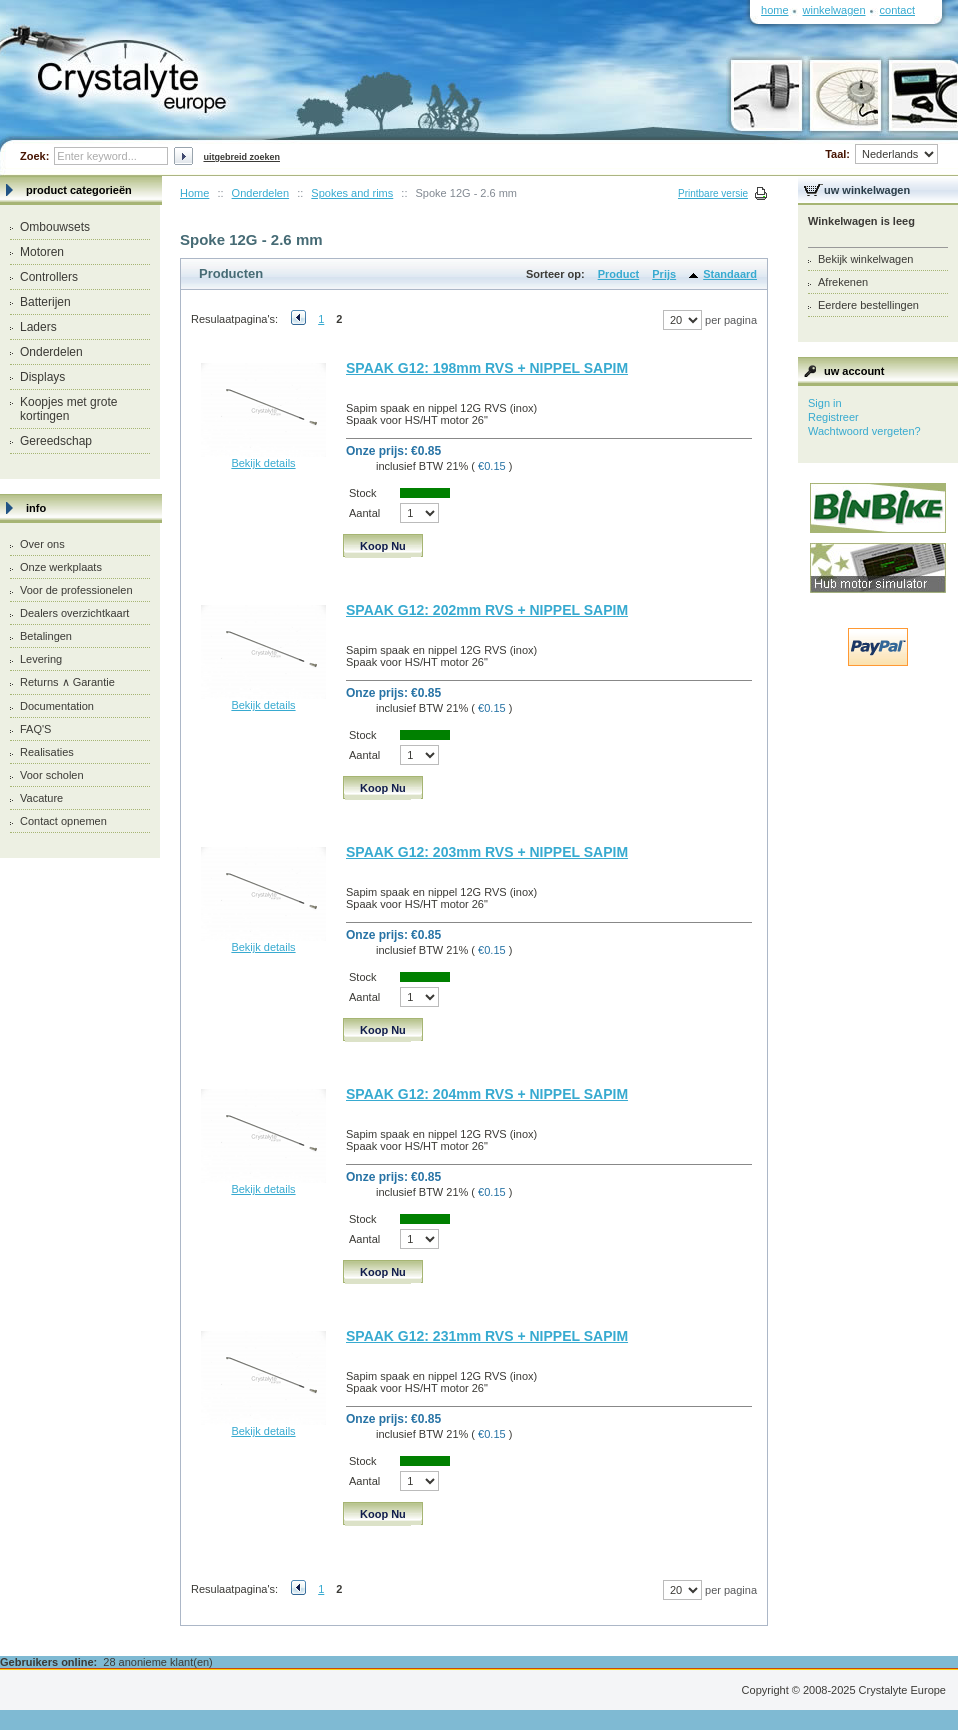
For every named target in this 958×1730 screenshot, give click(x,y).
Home (194, 193)
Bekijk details (263, 463)
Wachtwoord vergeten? (864, 431)
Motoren (42, 252)
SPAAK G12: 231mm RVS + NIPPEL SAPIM (487, 1336)
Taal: (881, 154)
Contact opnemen (63, 821)
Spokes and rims (352, 193)
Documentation (57, 706)
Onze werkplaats (61, 567)
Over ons (42, 544)
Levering (41, 659)
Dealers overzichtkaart (74, 613)
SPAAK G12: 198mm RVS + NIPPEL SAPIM (487, 368)
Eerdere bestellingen (868, 305)
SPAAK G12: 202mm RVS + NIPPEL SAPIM (487, 610)
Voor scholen (52, 775)
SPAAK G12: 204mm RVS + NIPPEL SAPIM (487, 1094)
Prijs (664, 274)
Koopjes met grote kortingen (68, 409)
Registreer (833, 417)
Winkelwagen (834, 10)
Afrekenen (843, 282)
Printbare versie (713, 193)
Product (619, 274)
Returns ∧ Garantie (67, 682)
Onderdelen (51, 352)
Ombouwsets (55, 227)
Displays (42, 377)
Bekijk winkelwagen (865, 259)
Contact (897, 10)
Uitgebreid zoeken (241, 157)
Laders (38, 327)
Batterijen (45, 302)
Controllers (49, 277)
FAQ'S (35, 729)
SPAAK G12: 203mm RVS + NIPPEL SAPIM (487, 852)
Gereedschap (56, 441)
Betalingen (46, 636)
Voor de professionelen (76, 590)
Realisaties (47, 752)
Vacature (41, 798)
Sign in (825, 403)
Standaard (730, 274)
